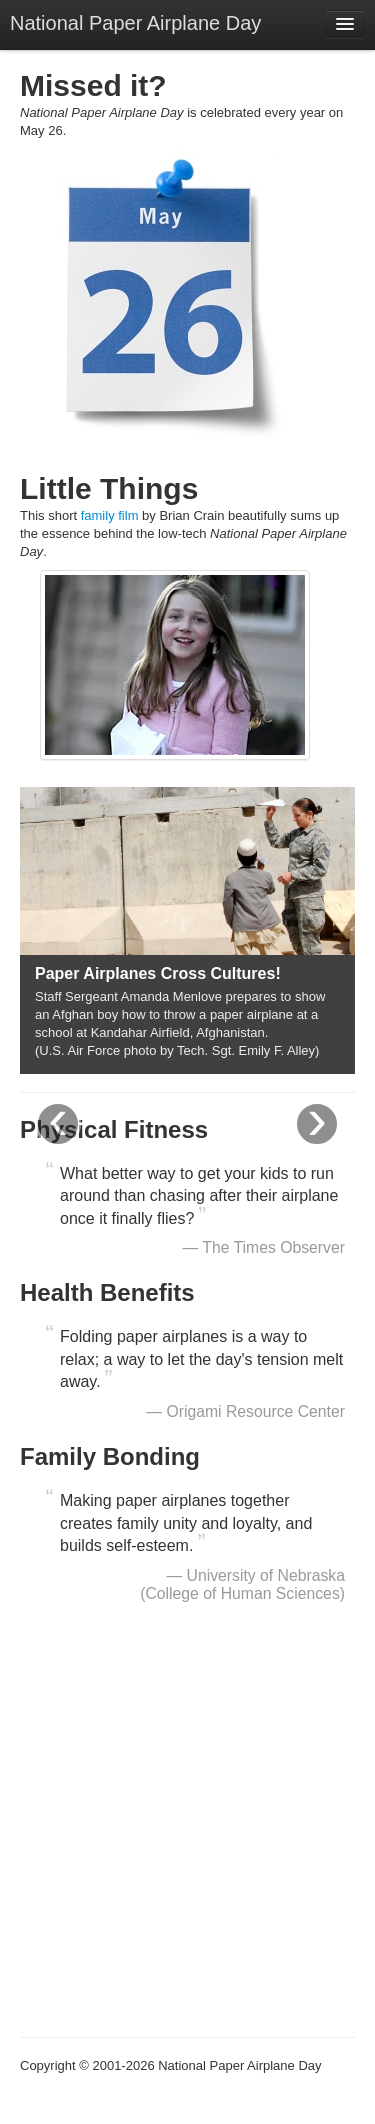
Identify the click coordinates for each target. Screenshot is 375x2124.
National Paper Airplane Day (135, 23)
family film (110, 515)
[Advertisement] (187, 1826)
